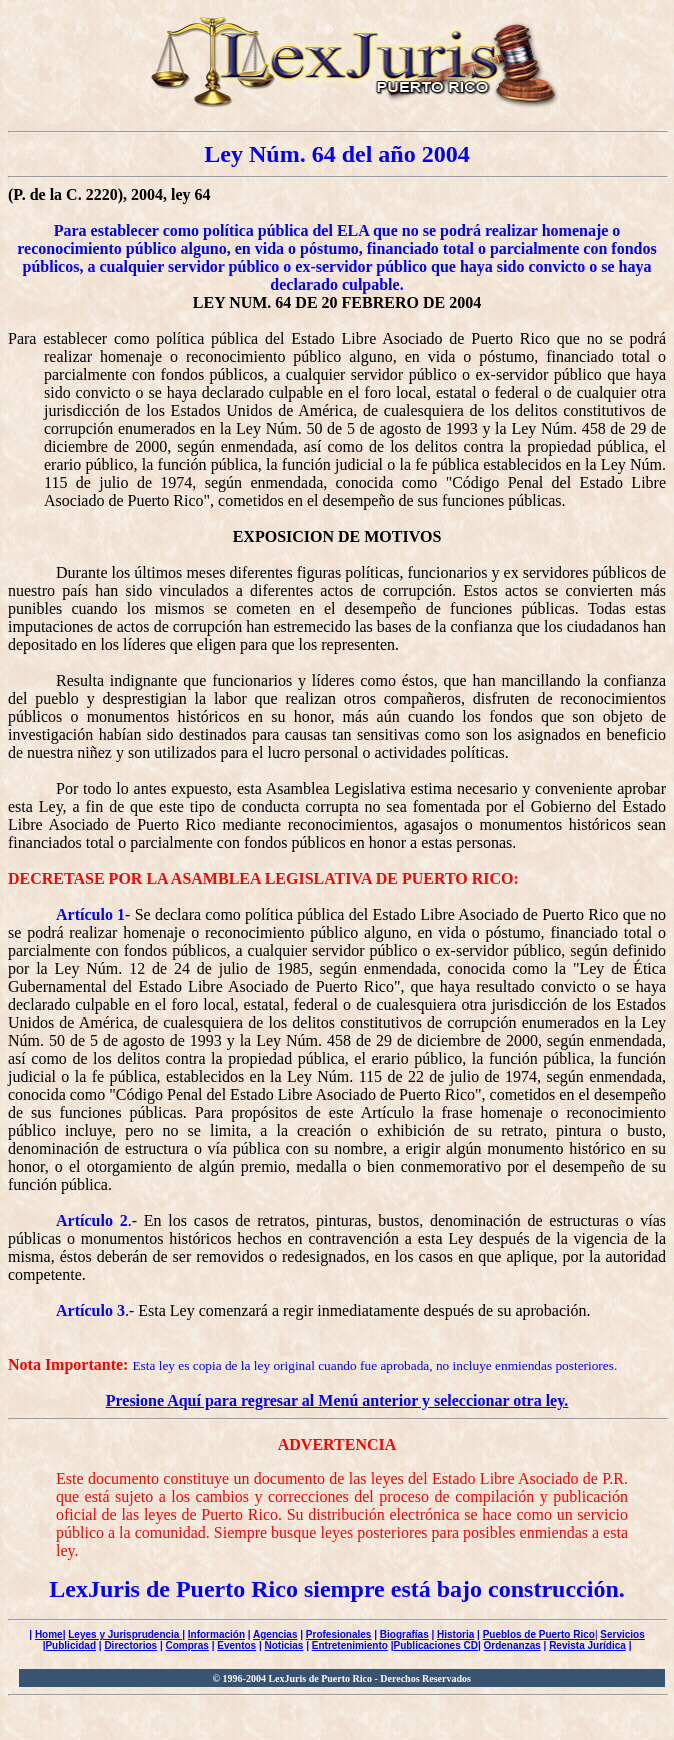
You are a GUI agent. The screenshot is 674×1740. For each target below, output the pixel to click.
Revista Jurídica (587, 1645)
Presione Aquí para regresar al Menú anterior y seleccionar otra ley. (337, 1400)
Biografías (404, 1634)
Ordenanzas (512, 1645)
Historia (455, 1634)
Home (49, 1634)
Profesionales (339, 1634)
